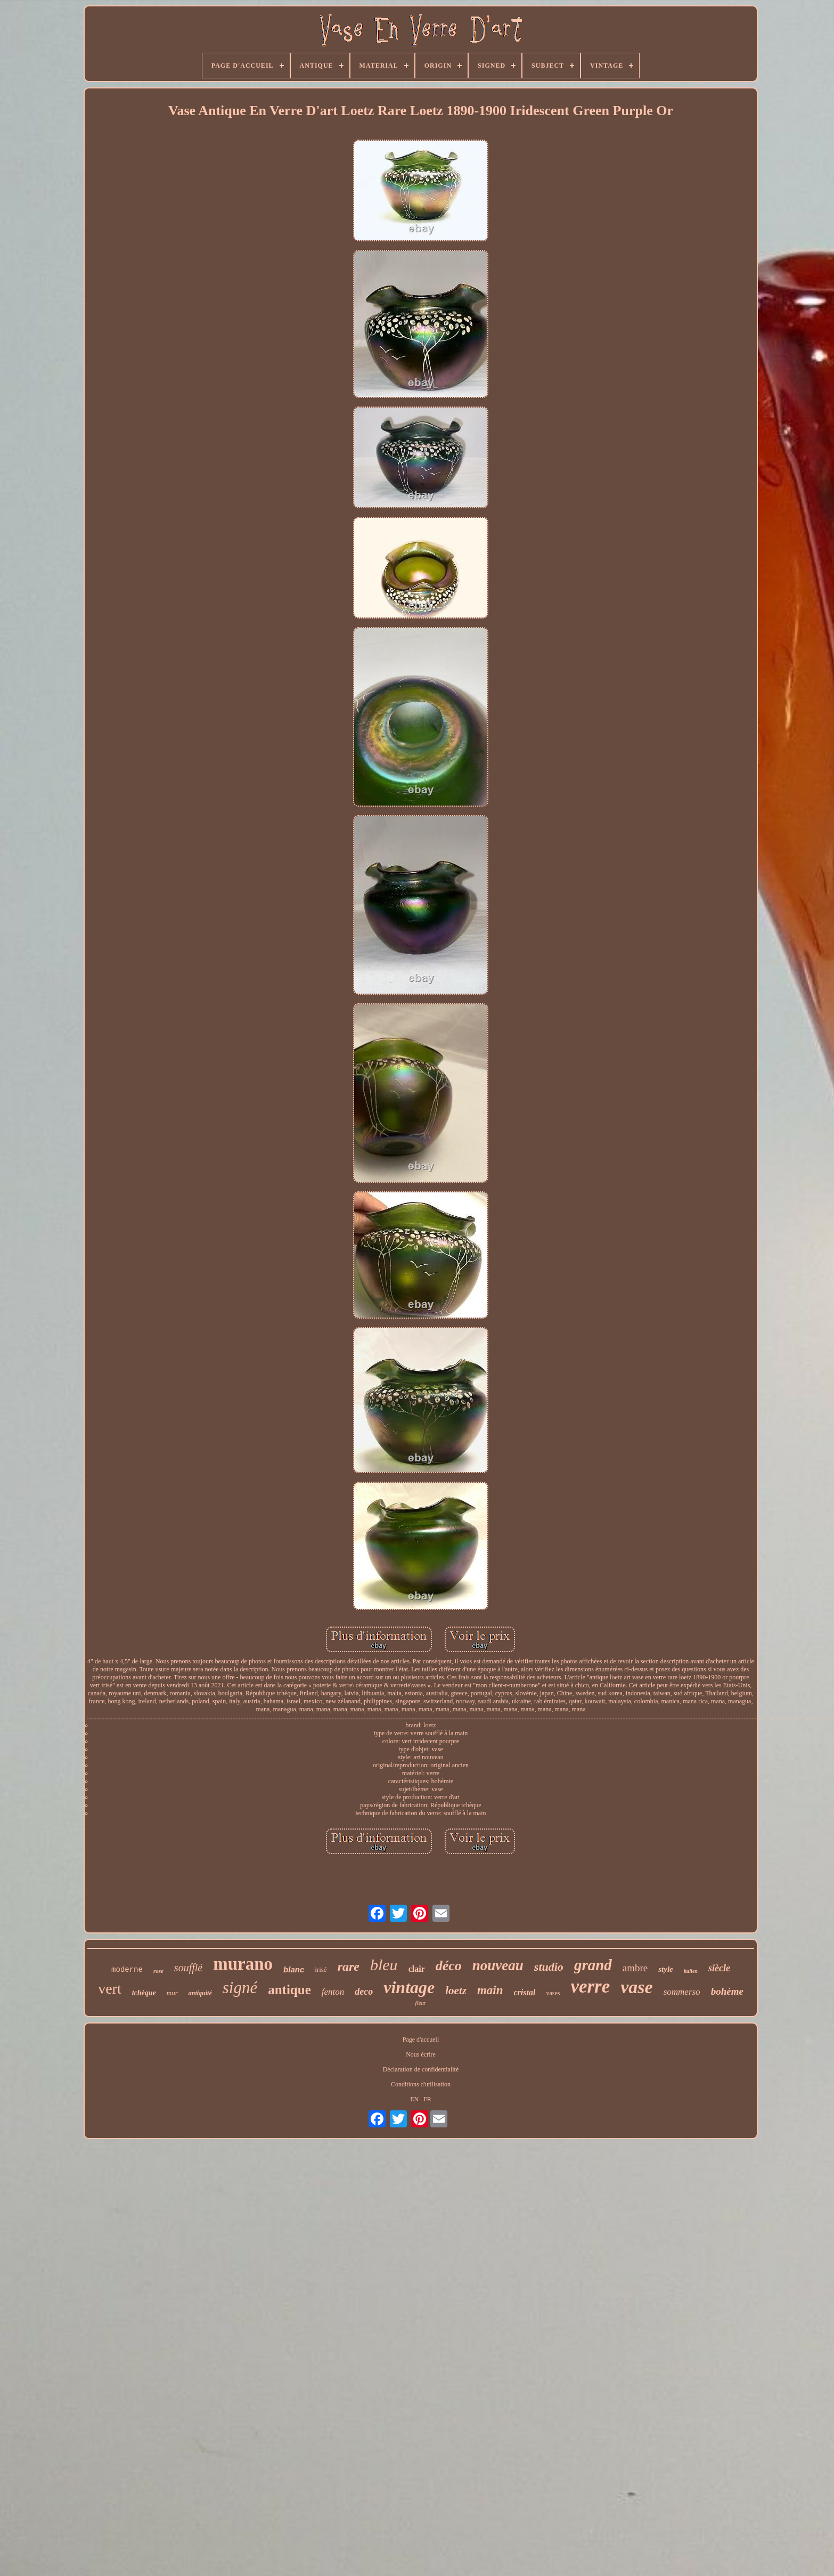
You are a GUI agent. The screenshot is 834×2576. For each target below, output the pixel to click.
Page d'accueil (421, 2039)
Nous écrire (421, 2054)
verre (590, 1986)
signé (240, 1987)
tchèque (144, 1993)
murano (243, 1963)
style (665, 1969)
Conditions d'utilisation (421, 2084)
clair (416, 1968)
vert (109, 1988)
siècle (719, 1968)
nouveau (498, 1965)
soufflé (188, 1967)
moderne (127, 1969)
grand (593, 1964)
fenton (333, 1992)
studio (548, 1966)
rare (348, 1966)
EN (414, 2099)
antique (289, 1989)
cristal (525, 1992)
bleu (384, 1964)
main (490, 1990)
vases (553, 1993)
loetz (456, 1990)
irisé (320, 1969)
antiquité (200, 1993)
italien (691, 1971)
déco (449, 1965)
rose (158, 1971)
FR (427, 2099)
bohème (727, 1991)
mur (172, 1993)
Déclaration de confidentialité (421, 2069)
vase (636, 1987)
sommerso (682, 1992)
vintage (409, 1987)
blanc (293, 1969)
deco (364, 1991)
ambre (635, 1967)
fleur (421, 2003)
